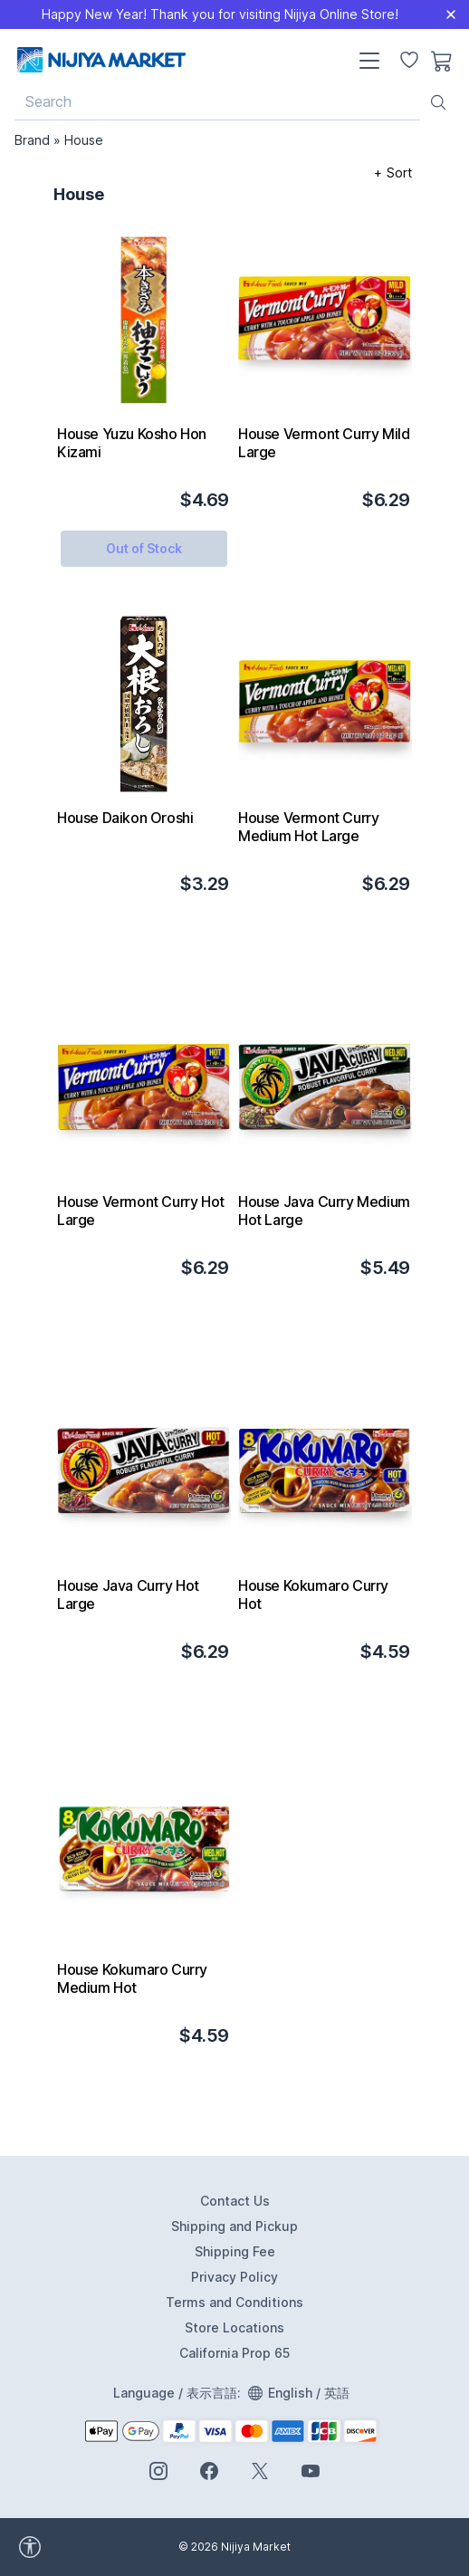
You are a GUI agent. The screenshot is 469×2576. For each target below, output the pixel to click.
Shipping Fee (235, 2251)
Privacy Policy (234, 2276)
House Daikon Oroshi (125, 818)
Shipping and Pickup (234, 2226)
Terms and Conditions (234, 2302)
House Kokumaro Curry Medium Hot (132, 1978)
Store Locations (234, 2327)
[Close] (451, 14)
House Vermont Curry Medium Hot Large (308, 827)
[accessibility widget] (80, 2547)
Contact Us (235, 2200)
